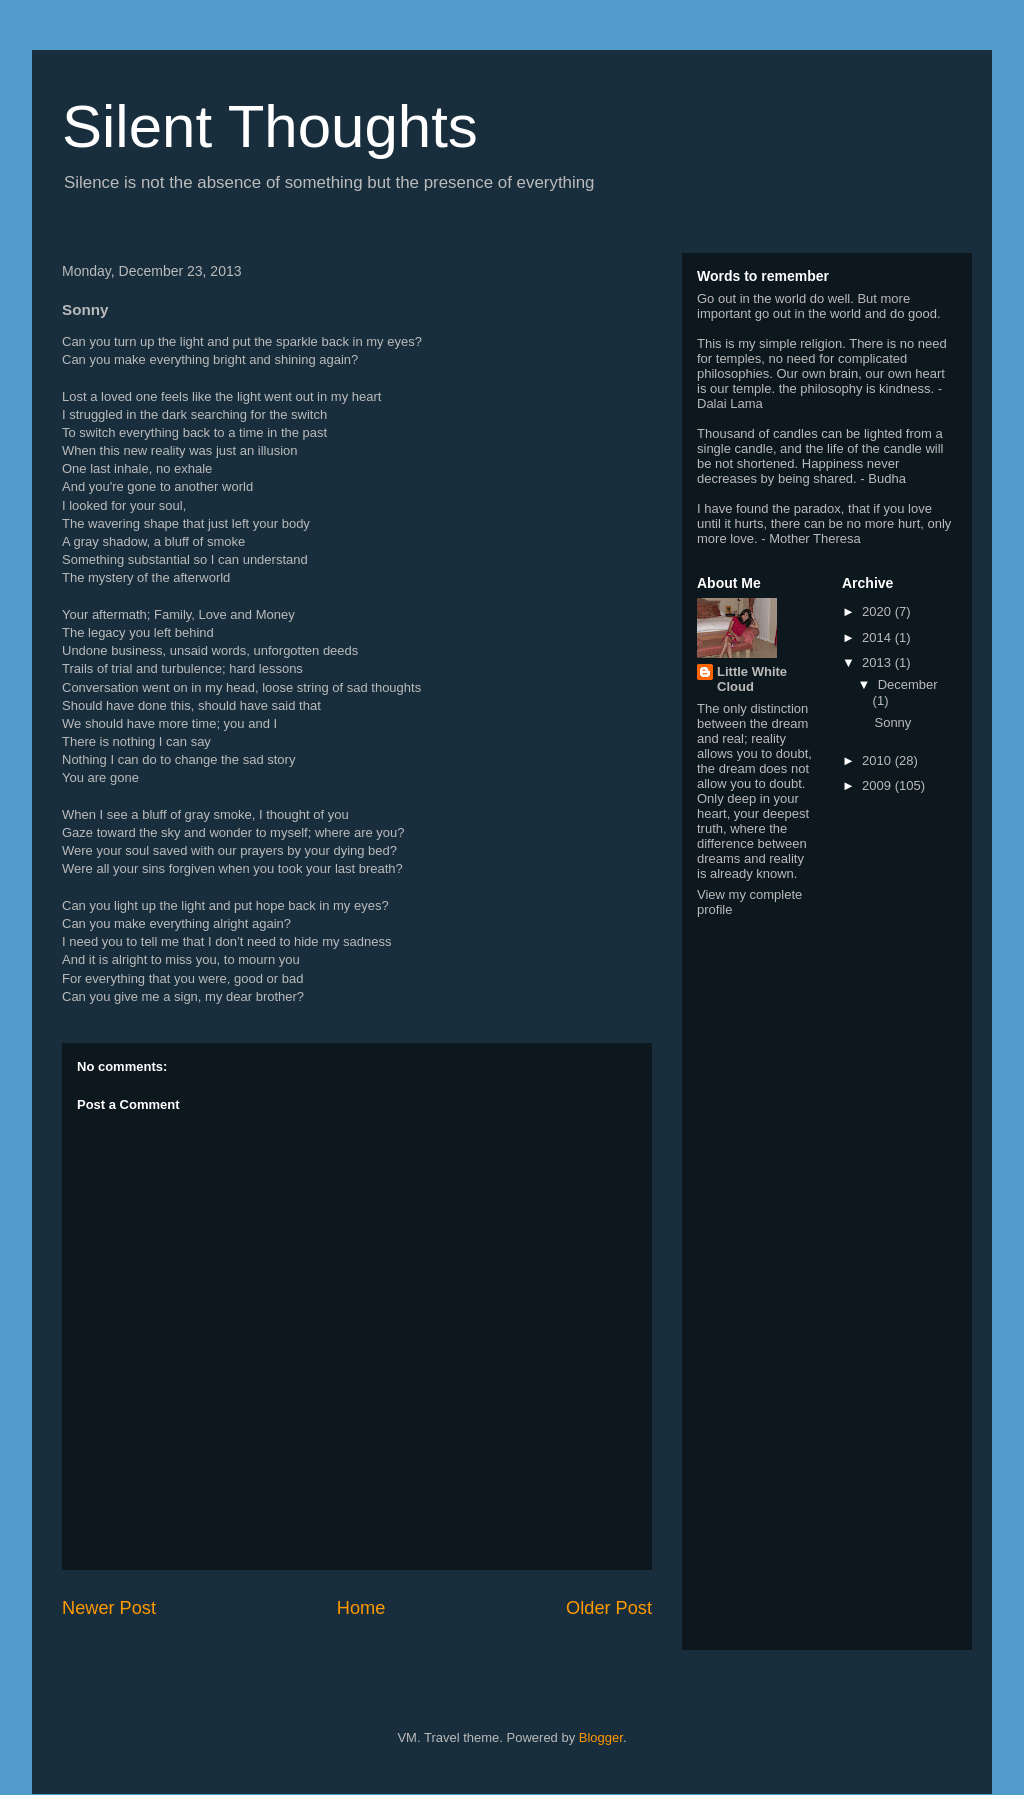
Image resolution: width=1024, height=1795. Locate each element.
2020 (878, 611)
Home (361, 1608)
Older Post (609, 1608)
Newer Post (109, 1608)
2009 (878, 785)
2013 (878, 662)
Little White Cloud (752, 679)
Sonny (892, 722)
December (908, 684)
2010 (878, 760)
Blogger (601, 1737)
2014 (878, 637)
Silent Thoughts (270, 126)
